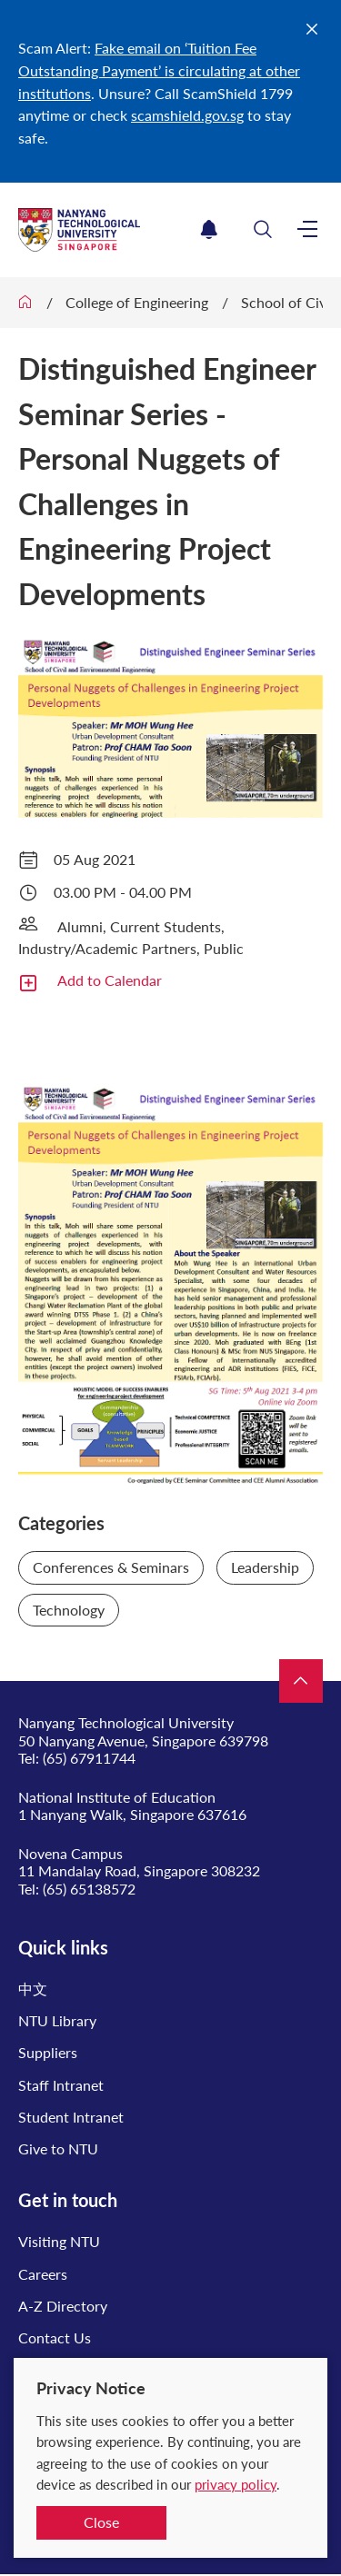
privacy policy (235, 2484)
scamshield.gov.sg (187, 115)
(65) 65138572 (89, 1888)
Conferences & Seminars (111, 1567)
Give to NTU (58, 2148)
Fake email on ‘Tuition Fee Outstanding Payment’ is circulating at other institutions (159, 70)
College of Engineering (136, 302)
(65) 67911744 (89, 1757)
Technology (69, 1609)
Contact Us (54, 2337)
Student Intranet (71, 2116)
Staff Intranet (61, 2085)
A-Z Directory (62, 2305)
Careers (42, 2274)
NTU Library (57, 2020)
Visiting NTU (59, 2241)
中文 (32, 1988)
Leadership (265, 1567)
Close (101, 2522)
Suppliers (47, 2052)
